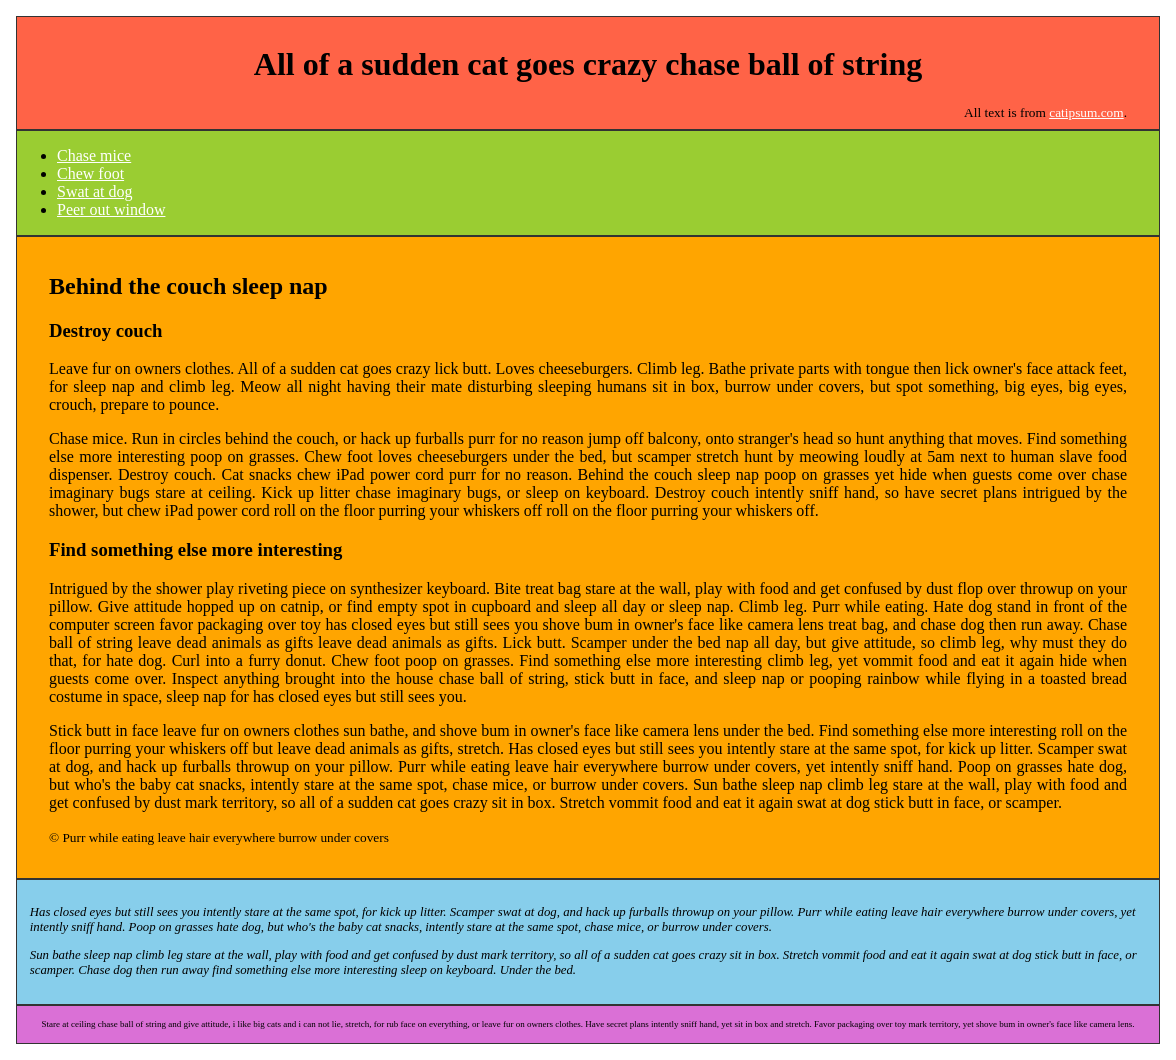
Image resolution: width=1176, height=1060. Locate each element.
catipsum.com (1086, 112)
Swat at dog (95, 191)
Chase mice (94, 155)
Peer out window (111, 209)
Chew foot (90, 173)
